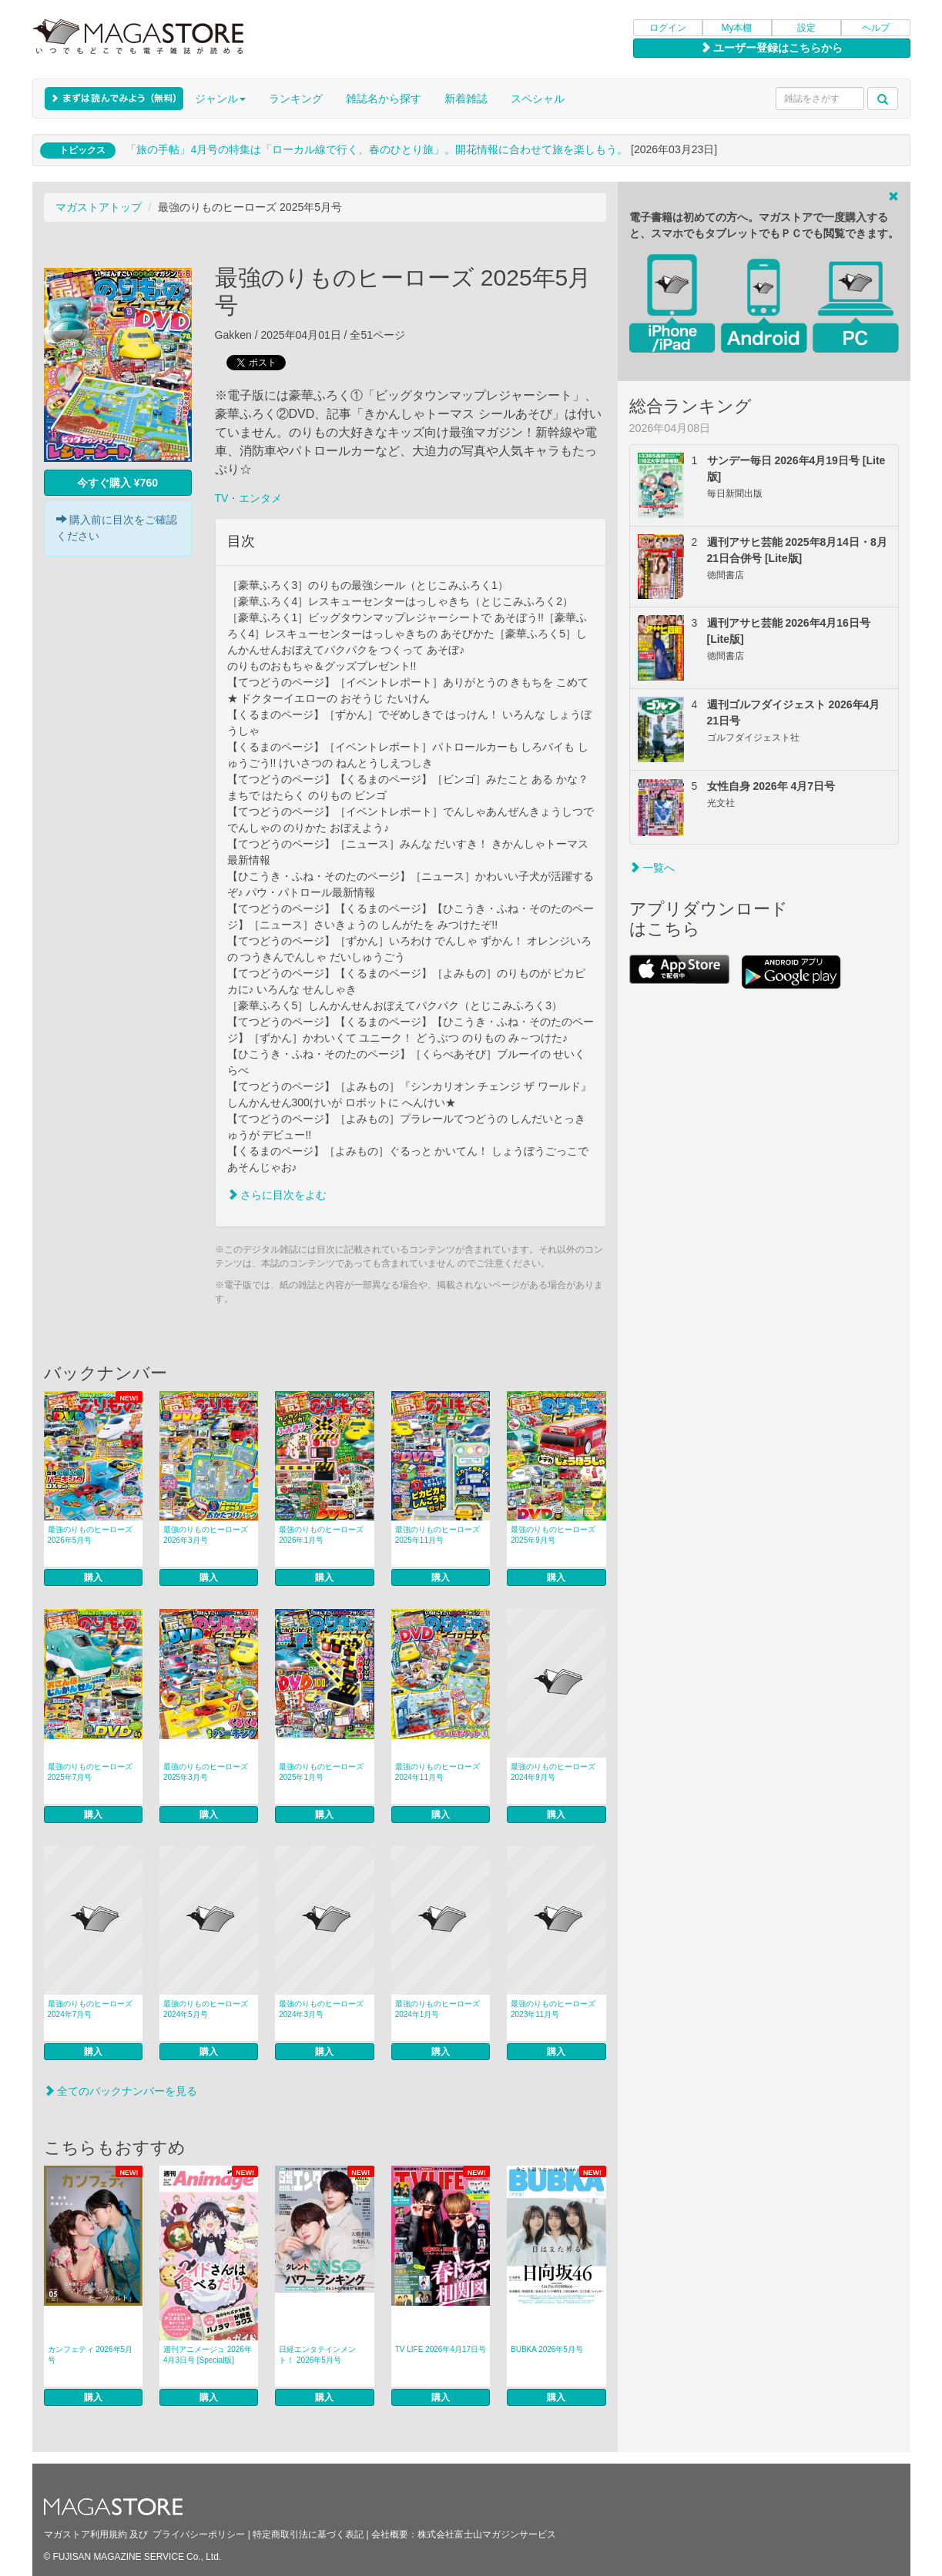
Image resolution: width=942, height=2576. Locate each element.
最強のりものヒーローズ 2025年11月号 (437, 1534)
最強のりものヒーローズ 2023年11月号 (553, 2009)
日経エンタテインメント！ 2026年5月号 (317, 2354)
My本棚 (737, 27)
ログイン (667, 27)
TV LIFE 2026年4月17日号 (440, 2349)
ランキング (296, 98)
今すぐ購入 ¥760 (117, 483)
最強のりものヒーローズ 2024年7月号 (90, 2009)
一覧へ (652, 867)
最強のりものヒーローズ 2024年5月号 (205, 2009)
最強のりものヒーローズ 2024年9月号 (553, 1771)
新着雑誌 (466, 98)
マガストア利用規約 (85, 2534)
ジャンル (220, 98)
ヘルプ (876, 27)
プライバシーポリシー (199, 2534)
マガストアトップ (98, 207)
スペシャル (538, 98)
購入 (93, 1577)
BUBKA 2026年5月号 (547, 2349)
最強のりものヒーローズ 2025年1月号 (321, 1771)
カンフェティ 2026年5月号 (90, 2354)
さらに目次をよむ (277, 1195)
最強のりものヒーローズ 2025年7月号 (90, 1771)
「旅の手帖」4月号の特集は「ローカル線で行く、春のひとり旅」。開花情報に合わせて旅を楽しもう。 (377, 149)
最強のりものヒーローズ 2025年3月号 (205, 1771)
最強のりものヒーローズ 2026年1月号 (321, 1534)
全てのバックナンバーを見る (121, 2091)
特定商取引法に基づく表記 (308, 2534)
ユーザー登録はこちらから (771, 48)
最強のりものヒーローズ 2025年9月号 (553, 1534)
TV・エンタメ (249, 498)
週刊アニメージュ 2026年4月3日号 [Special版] (207, 2354)
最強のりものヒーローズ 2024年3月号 (321, 2009)
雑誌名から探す (383, 98)
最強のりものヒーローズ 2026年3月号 (205, 1534)
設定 (806, 27)
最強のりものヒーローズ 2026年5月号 (90, 1534)
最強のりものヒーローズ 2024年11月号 (437, 1771)
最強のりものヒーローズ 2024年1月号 (437, 2009)
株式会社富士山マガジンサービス (486, 2534)
